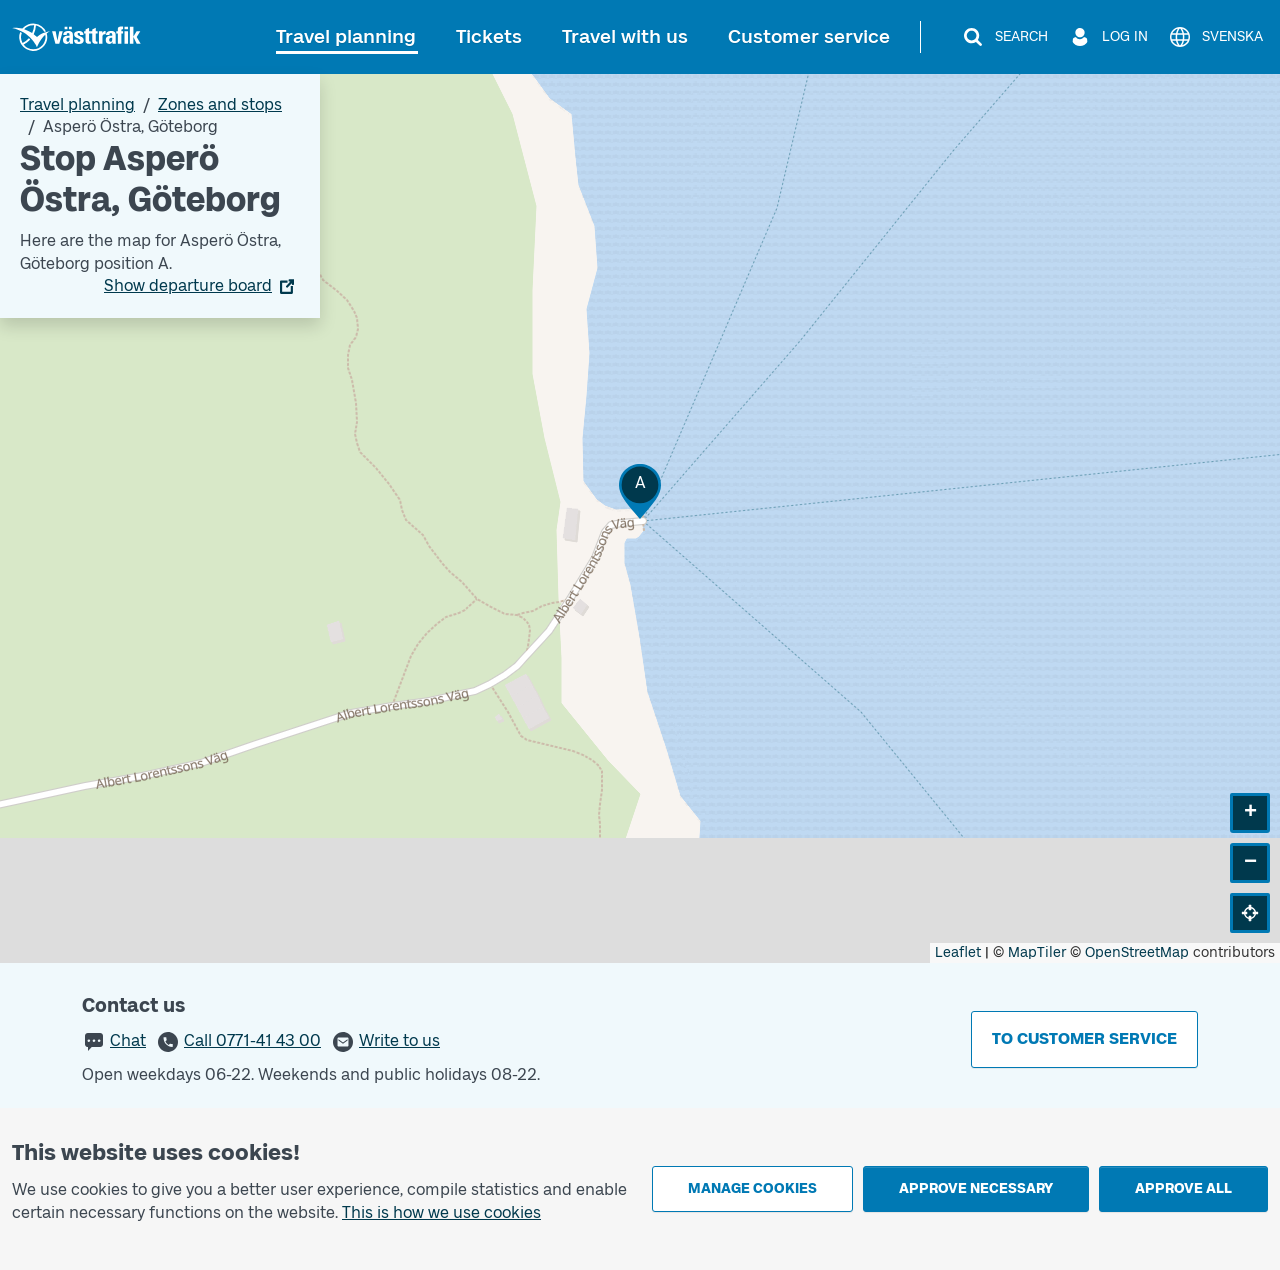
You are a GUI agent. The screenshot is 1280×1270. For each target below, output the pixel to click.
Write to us (399, 1040)
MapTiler (1037, 952)
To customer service (1084, 1038)
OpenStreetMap (1137, 952)
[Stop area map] (640, 518)
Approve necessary (976, 1188)
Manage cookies (752, 1188)
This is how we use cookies (441, 1212)
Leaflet (958, 952)
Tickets (489, 36)
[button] (640, 491)
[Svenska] (1215, 37)
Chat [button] (128, 1040)
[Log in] (1108, 37)
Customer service (809, 36)
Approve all (1183, 1188)
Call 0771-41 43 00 (252, 1040)
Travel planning (346, 36)
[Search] (1004, 37)
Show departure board (188, 285)
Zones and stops (220, 104)
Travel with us (625, 36)
